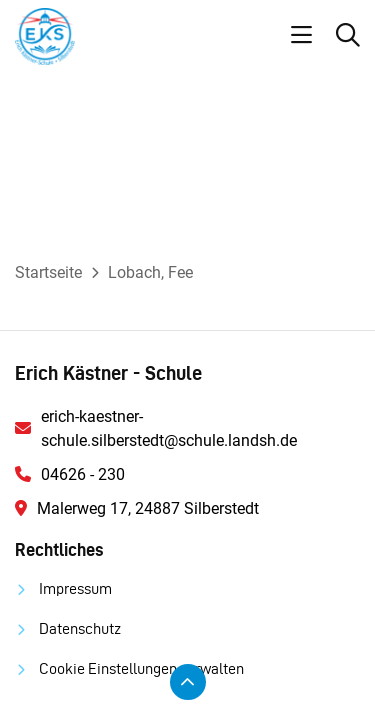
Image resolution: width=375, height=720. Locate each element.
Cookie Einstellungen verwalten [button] (141, 668)
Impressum (75, 588)
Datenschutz (80, 628)
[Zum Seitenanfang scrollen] (188, 682)
